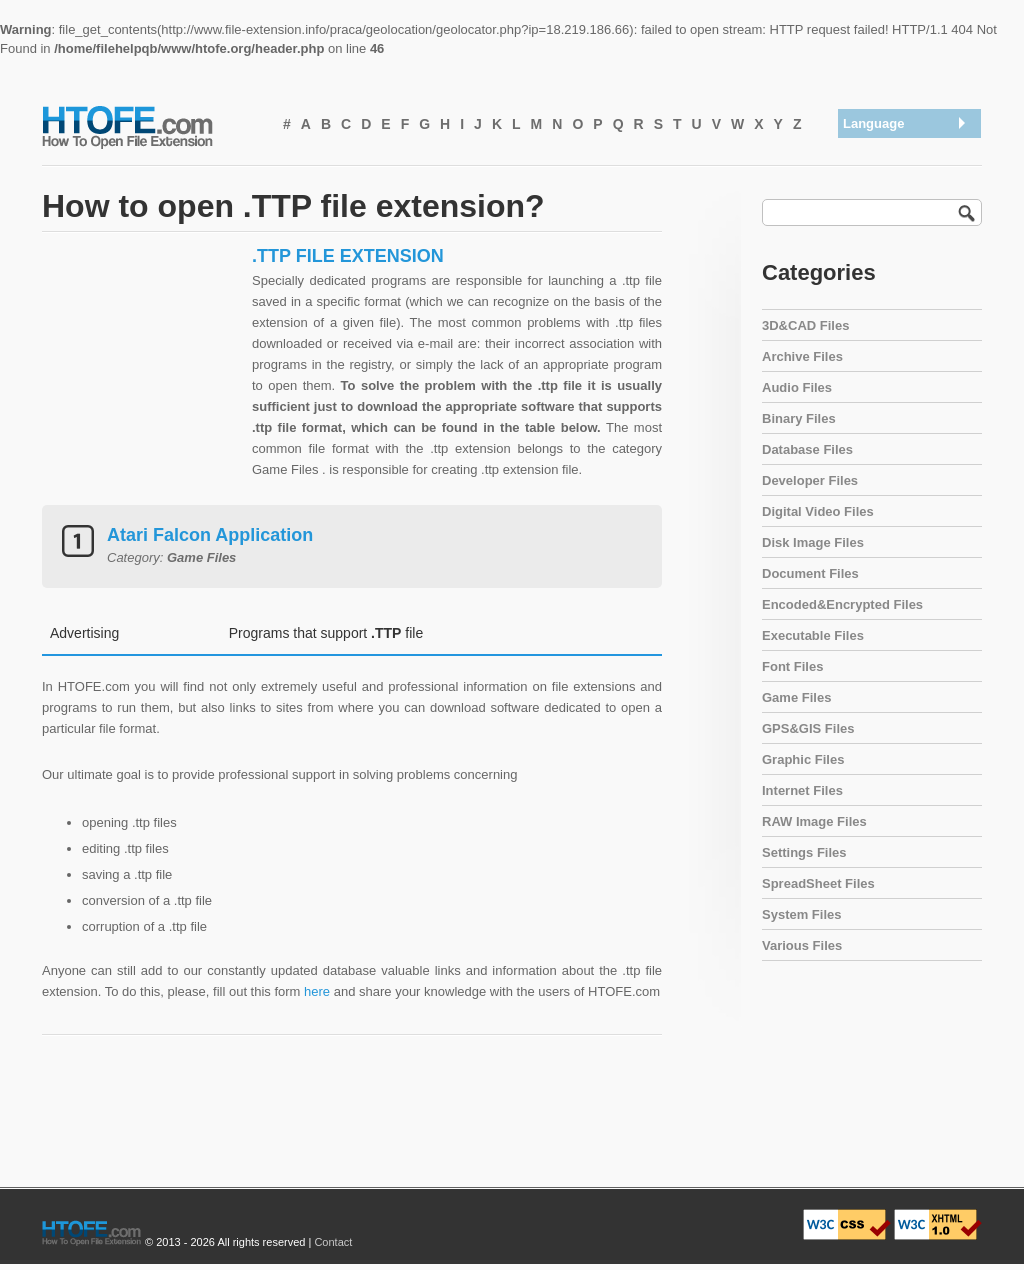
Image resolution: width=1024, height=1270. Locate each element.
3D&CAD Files (805, 325)
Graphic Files (803, 759)
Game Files (796, 697)
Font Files (792, 666)
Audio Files (797, 387)
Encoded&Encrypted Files (842, 604)
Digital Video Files (818, 511)
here (317, 991)
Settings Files (804, 852)
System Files (802, 914)
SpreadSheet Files (818, 883)
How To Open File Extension (150, 126)
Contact (333, 1242)
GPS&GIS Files (808, 728)
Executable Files (813, 635)
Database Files (807, 449)
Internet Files (802, 790)
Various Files (802, 945)
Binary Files (799, 418)
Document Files (810, 573)
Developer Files (810, 480)
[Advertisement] (142, 370)
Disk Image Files (813, 542)
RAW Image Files (814, 821)
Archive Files (802, 356)
